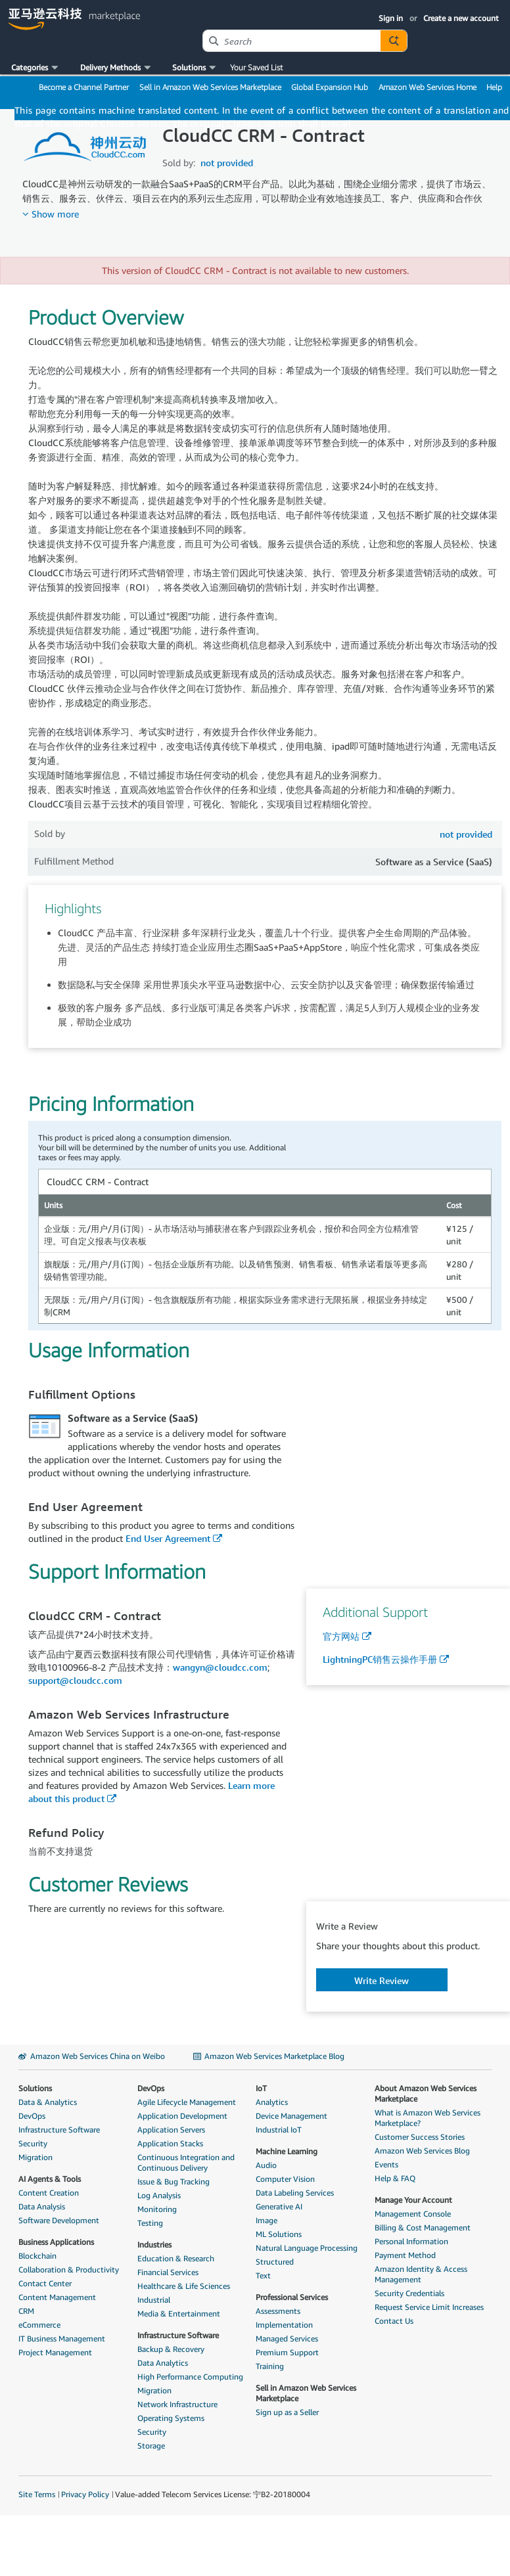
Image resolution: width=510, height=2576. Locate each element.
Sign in (391, 18)
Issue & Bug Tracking (173, 2181)
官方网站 (341, 1636)
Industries (154, 2244)
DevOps (31, 2116)
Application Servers (171, 2130)
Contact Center (45, 2283)
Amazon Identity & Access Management (421, 2274)
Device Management (291, 2116)
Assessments (278, 2311)
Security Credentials (409, 2293)
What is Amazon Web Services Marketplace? (427, 2118)
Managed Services (287, 2338)
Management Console (413, 2214)
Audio (266, 2165)
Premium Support (287, 2352)
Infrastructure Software (59, 2130)
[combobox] (292, 40)
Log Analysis (159, 2195)
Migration (35, 2157)
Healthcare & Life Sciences (183, 2286)
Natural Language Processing (307, 2248)
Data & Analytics (47, 2102)
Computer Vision (285, 2179)
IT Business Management (61, 2338)
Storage (151, 2446)
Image (266, 2220)
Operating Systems (170, 2418)
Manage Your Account (413, 2200)
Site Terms (36, 2494)
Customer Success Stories (420, 2137)
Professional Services (292, 2297)
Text (263, 2275)
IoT (261, 2088)
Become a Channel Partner (84, 87)
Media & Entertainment (178, 2313)
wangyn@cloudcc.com (220, 1667)
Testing (150, 2223)
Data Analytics (162, 2363)
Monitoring (157, 2209)
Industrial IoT (279, 2130)
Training (270, 2366)
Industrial (153, 2300)
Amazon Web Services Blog (422, 2151)
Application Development (182, 2116)
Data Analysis (41, 2206)
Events (386, 2164)
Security (32, 2143)
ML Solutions (279, 2234)
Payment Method (405, 2255)
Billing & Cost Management (423, 2227)
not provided (226, 162)
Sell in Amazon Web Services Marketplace (210, 87)
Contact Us (394, 2321)
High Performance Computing (190, 2377)
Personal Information (411, 2241)
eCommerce (39, 2325)
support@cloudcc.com (75, 1680)
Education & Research (175, 2258)
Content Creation (48, 2193)
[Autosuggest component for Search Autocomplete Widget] (394, 40)
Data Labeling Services (295, 2193)
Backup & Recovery (170, 2349)
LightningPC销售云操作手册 (380, 1659)
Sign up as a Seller (287, 2412)
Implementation (284, 2325)
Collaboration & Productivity (68, 2269)
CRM (26, 2311)
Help (494, 87)
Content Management (57, 2297)
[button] (35, 67)
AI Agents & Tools (49, 2179)
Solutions (35, 2088)
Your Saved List (256, 67)
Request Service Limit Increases (429, 2307)
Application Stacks (170, 2143)
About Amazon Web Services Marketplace (425, 2093)
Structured (275, 2262)
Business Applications (56, 2242)
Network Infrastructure (177, 2404)
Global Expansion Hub (329, 87)
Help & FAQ (395, 2178)
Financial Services (167, 2272)
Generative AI (279, 2206)
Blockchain (37, 2256)
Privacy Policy (85, 2494)
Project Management (55, 2352)
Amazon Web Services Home (427, 87)
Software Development (58, 2220)
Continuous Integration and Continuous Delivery (186, 2162)
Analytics (272, 2102)
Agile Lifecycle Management (186, 2102)
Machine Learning (286, 2151)
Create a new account (461, 18)
